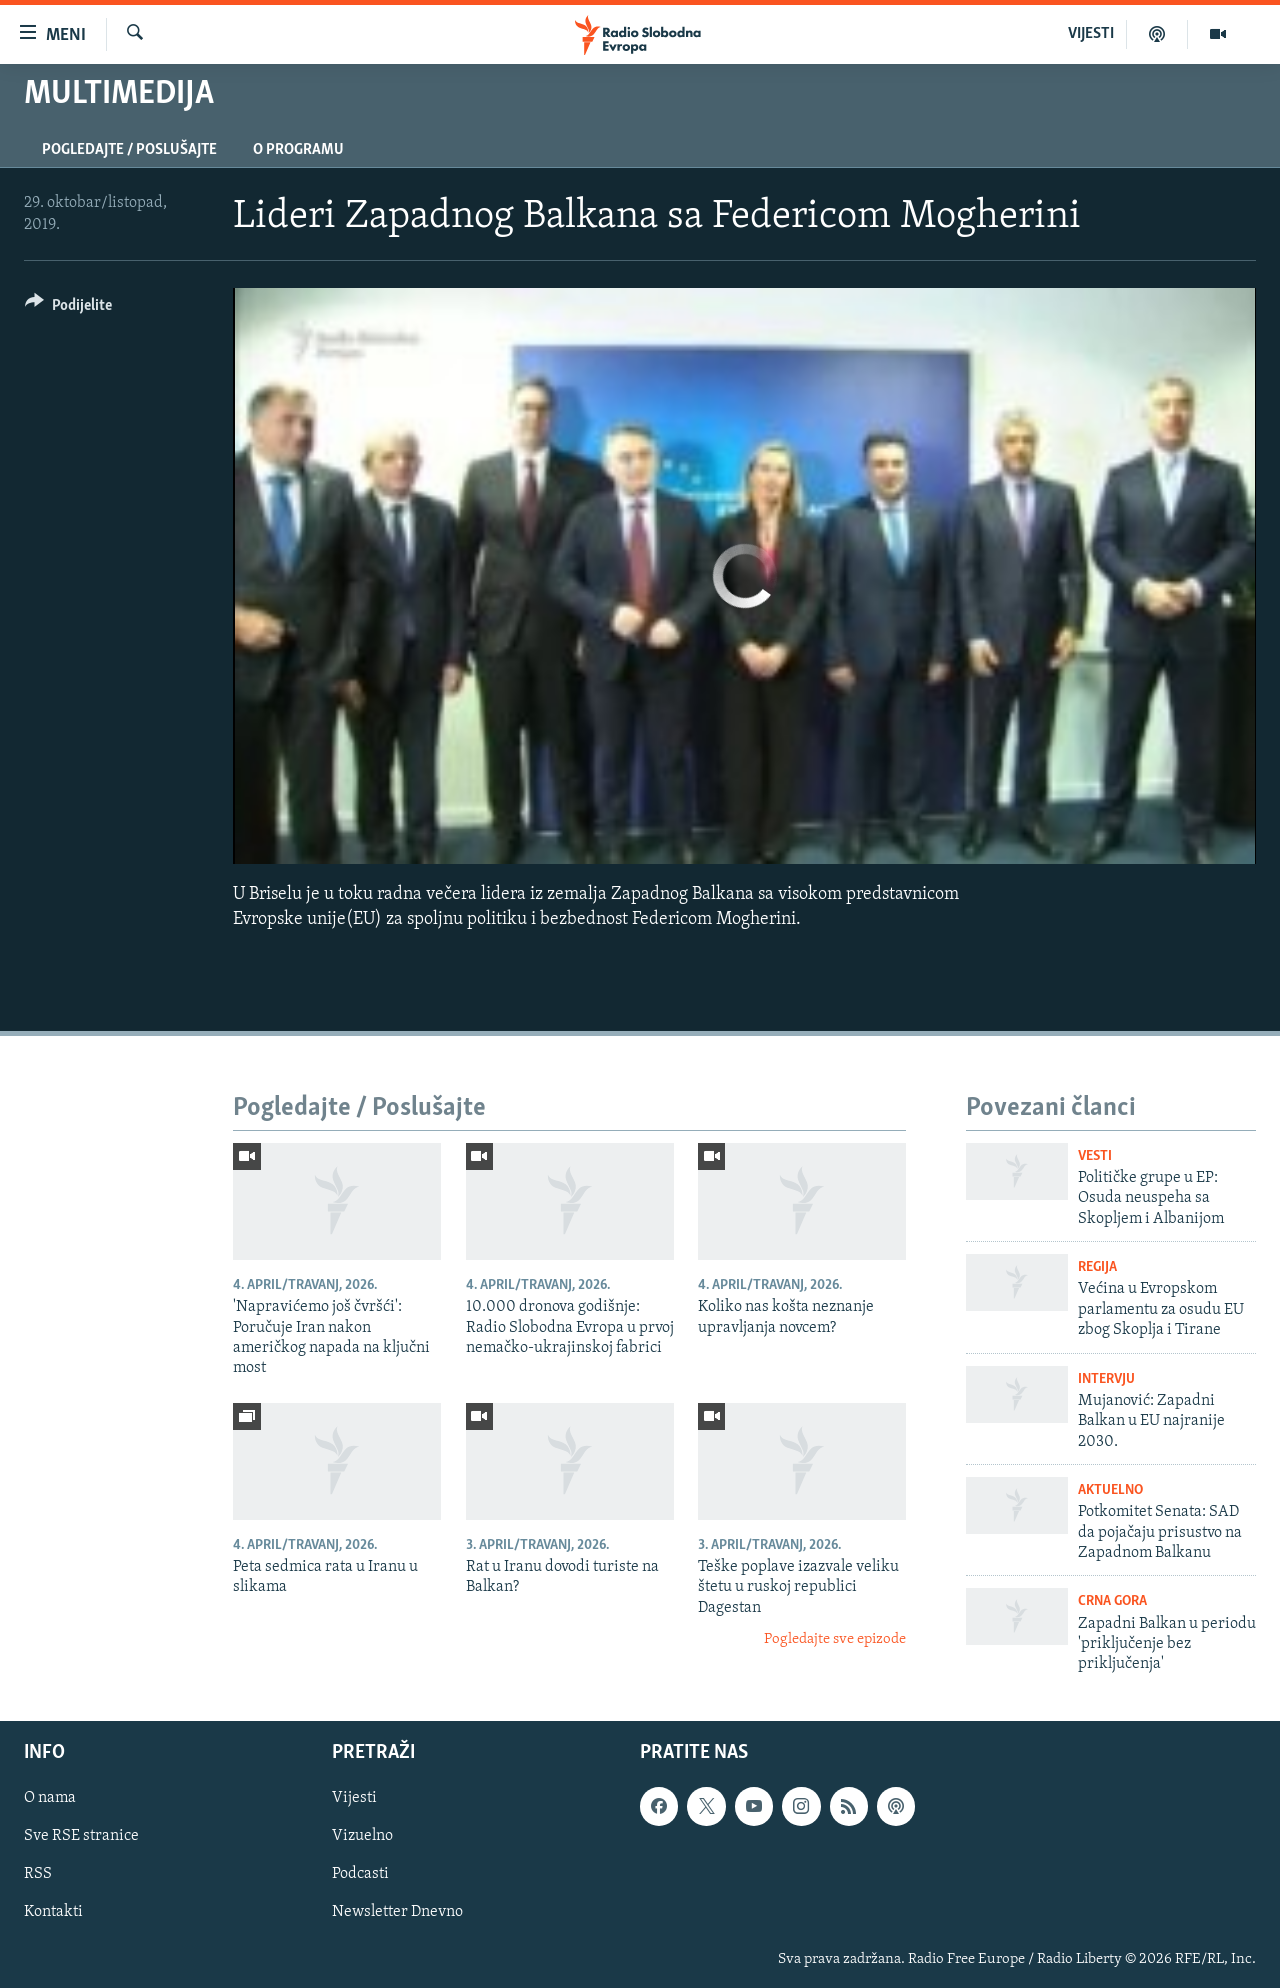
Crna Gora (1112, 1601)
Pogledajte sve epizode (835, 1639)
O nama (50, 1798)
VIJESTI (1091, 34)
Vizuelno (362, 1836)
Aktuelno (1110, 1490)
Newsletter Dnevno (397, 1912)
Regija (1097, 1267)
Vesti (1095, 1156)
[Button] (68, 308)
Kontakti (53, 1912)
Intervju (1106, 1379)
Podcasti (360, 1874)
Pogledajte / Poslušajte (129, 150)
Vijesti (354, 1798)
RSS (38, 1874)
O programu (298, 150)
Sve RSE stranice (81, 1836)
